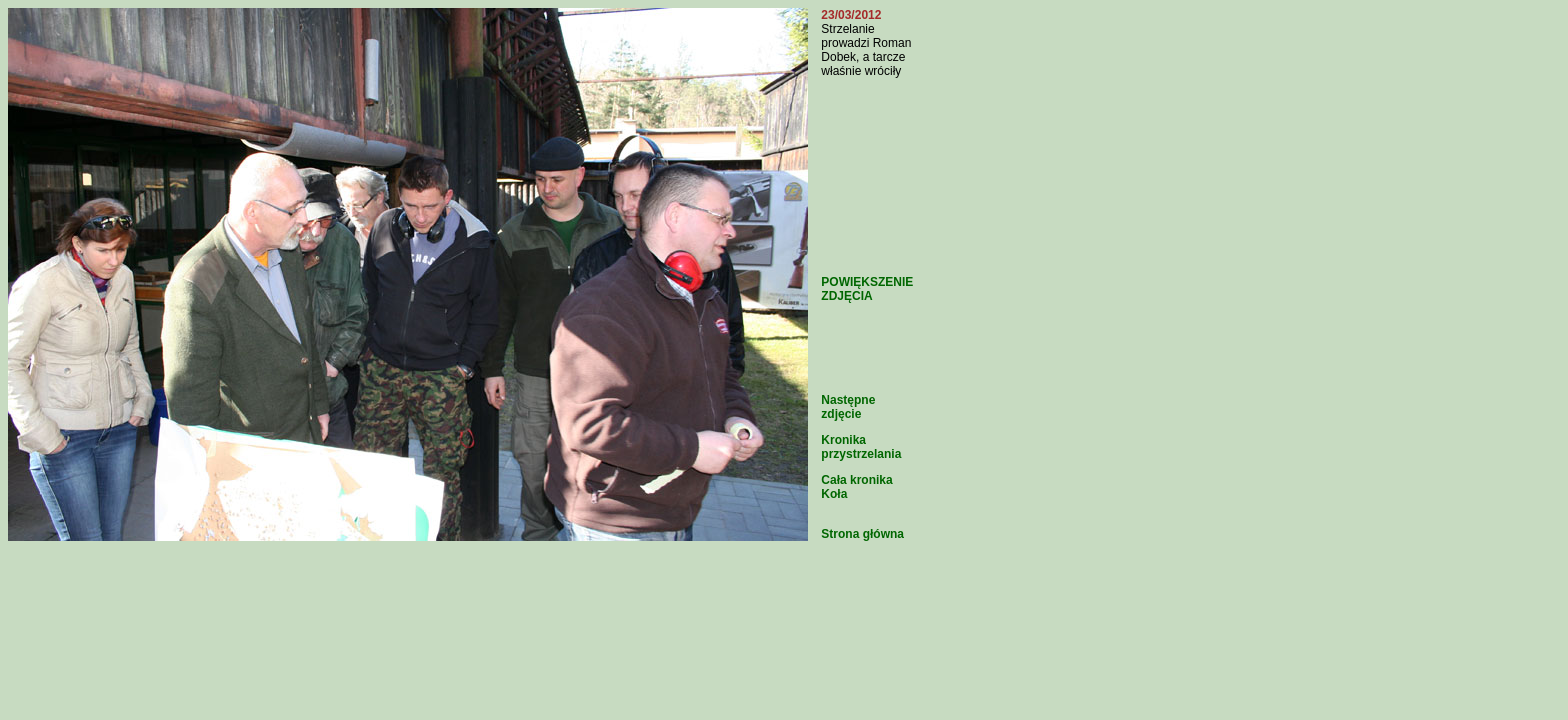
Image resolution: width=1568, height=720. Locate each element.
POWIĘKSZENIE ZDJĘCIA (867, 289)
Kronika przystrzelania (861, 447)
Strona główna (862, 534)
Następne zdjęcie (848, 407)
